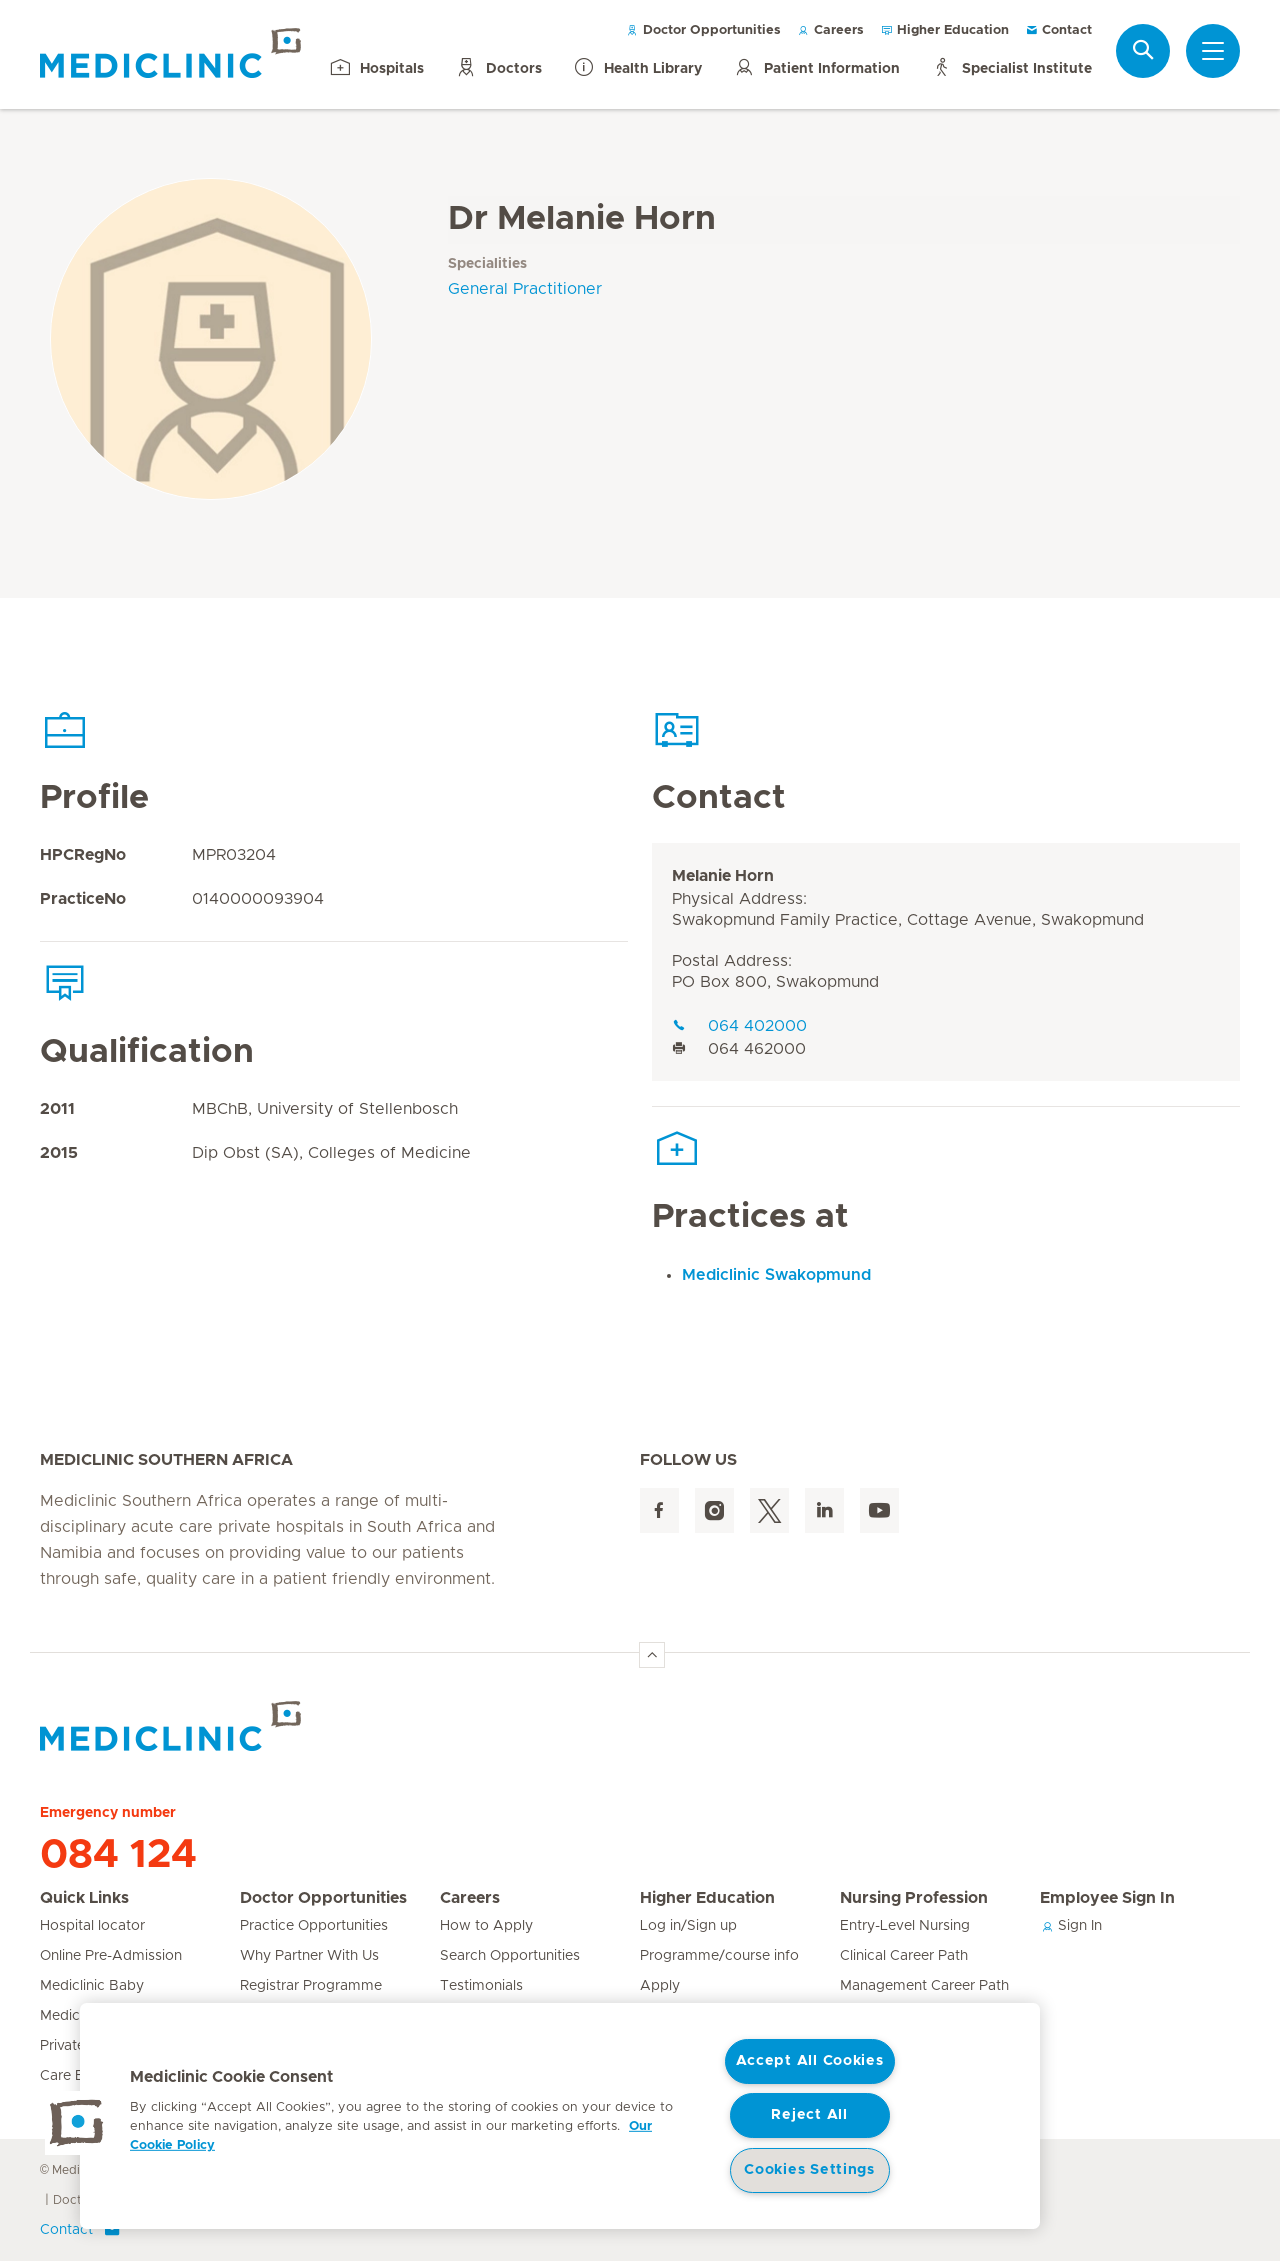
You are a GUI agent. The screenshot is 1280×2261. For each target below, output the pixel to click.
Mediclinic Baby (92, 1986)
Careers (830, 30)
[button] (77, 2123)
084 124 (118, 1855)
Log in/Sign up (688, 1926)
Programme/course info (719, 1956)
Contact (1058, 30)
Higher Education (944, 30)
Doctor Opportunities (703, 30)
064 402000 (739, 1026)
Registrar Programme (311, 1986)
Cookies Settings (809, 2170)
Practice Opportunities (314, 1926)
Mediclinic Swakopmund (776, 1275)
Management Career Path (924, 1986)
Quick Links (84, 1898)
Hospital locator (92, 1926)
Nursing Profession (914, 1898)
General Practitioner (525, 289)
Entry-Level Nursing (905, 1926)
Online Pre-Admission (111, 1956)
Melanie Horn (723, 876)
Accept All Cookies (810, 2061)
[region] (560, 2116)
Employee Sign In (1107, 1898)
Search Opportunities (510, 1956)
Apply (660, 1986)
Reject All (809, 2115)
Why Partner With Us (309, 1956)
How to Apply (486, 1926)
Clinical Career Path (904, 1956)
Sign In (1071, 1926)
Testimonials (481, 1986)
